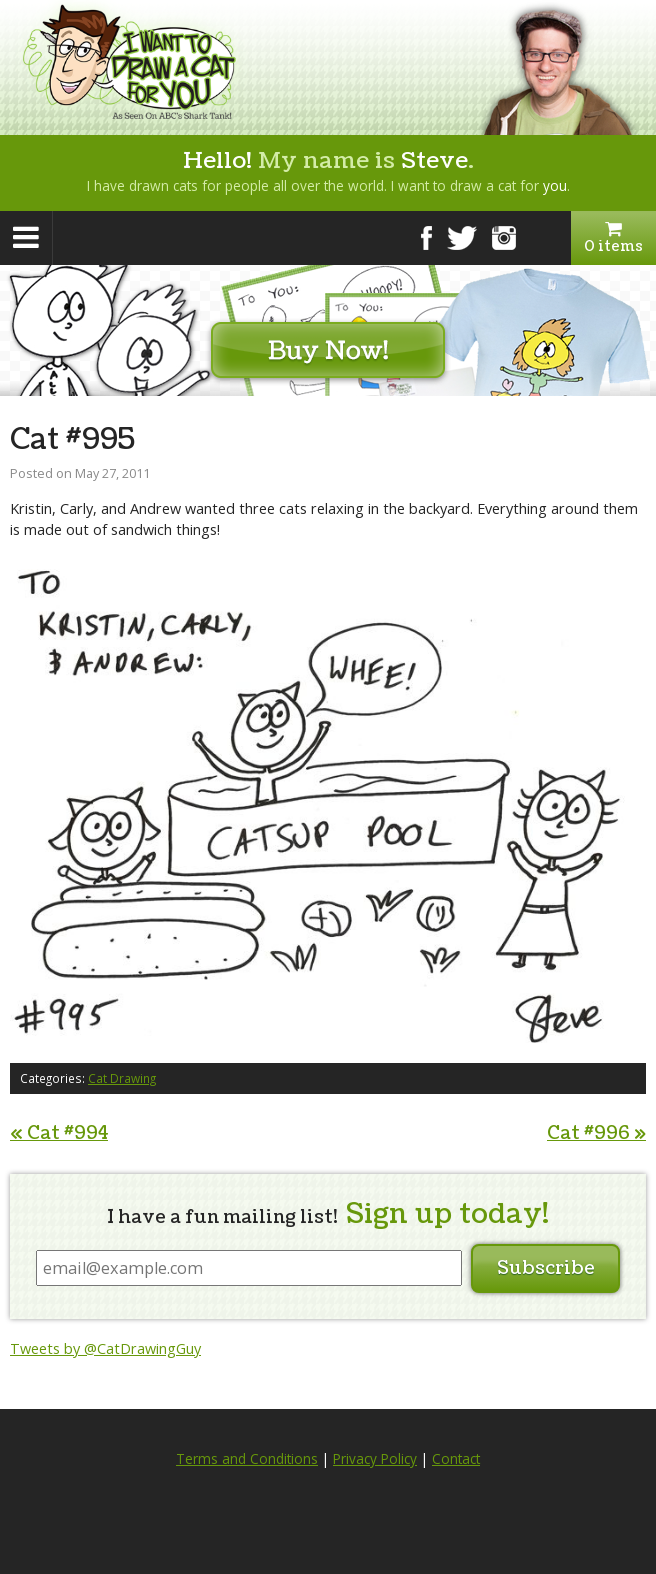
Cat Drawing (122, 1078)
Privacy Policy (375, 1459)
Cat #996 (596, 1133)
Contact (456, 1459)
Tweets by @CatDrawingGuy (105, 1348)
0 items (613, 238)
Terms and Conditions (247, 1459)
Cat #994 (59, 1133)
